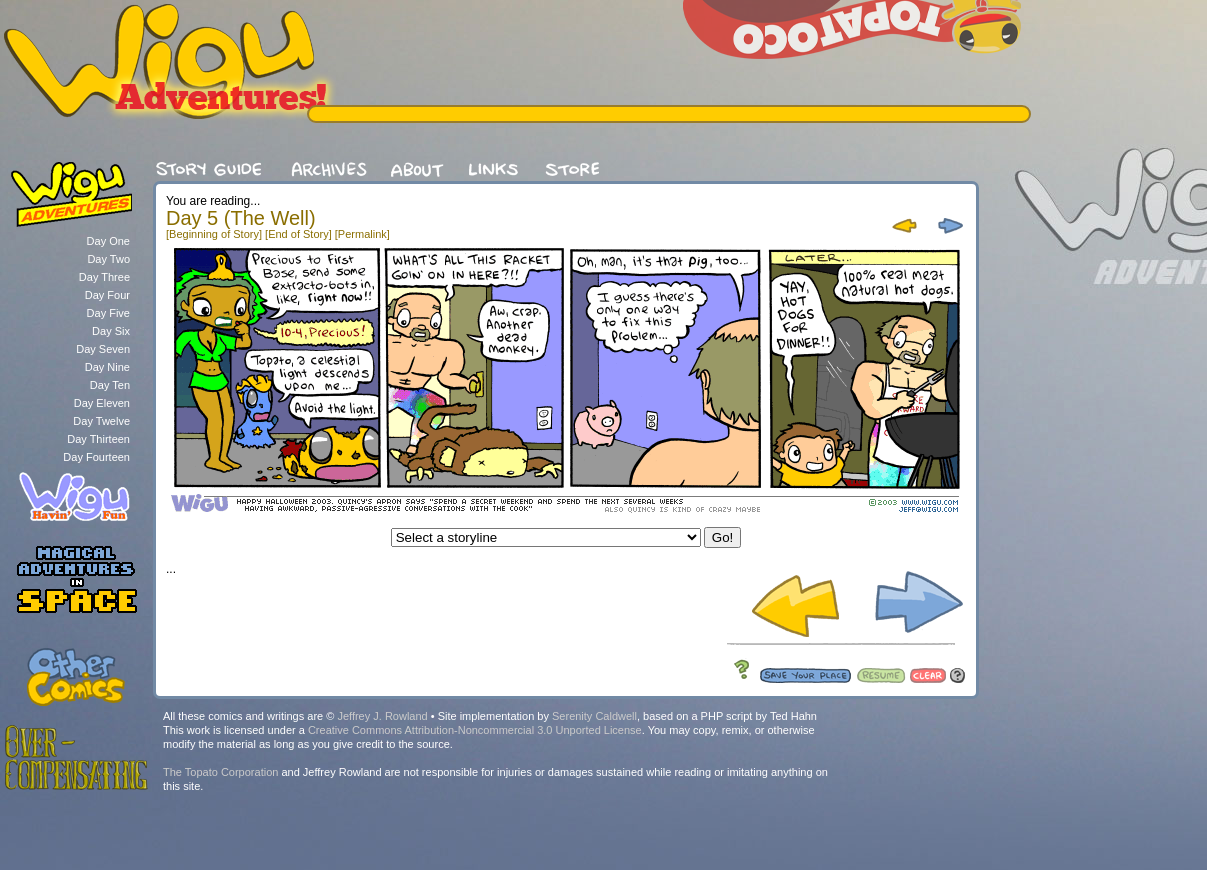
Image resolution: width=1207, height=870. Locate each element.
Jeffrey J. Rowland (382, 716)
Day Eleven (102, 403)
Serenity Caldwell (594, 716)
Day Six (111, 331)
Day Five (108, 313)
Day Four (107, 295)
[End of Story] (298, 234)
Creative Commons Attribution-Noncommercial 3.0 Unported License (475, 730)
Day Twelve (101, 421)
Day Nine (107, 367)
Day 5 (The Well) (241, 218)
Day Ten (110, 385)
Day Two (108, 259)
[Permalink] (362, 234)
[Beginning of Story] (214, 234)
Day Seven (103, 349)
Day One (108, 241)
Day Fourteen (96, 457)
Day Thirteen (98, 439)
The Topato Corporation (220, 772)
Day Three (104, 277)
